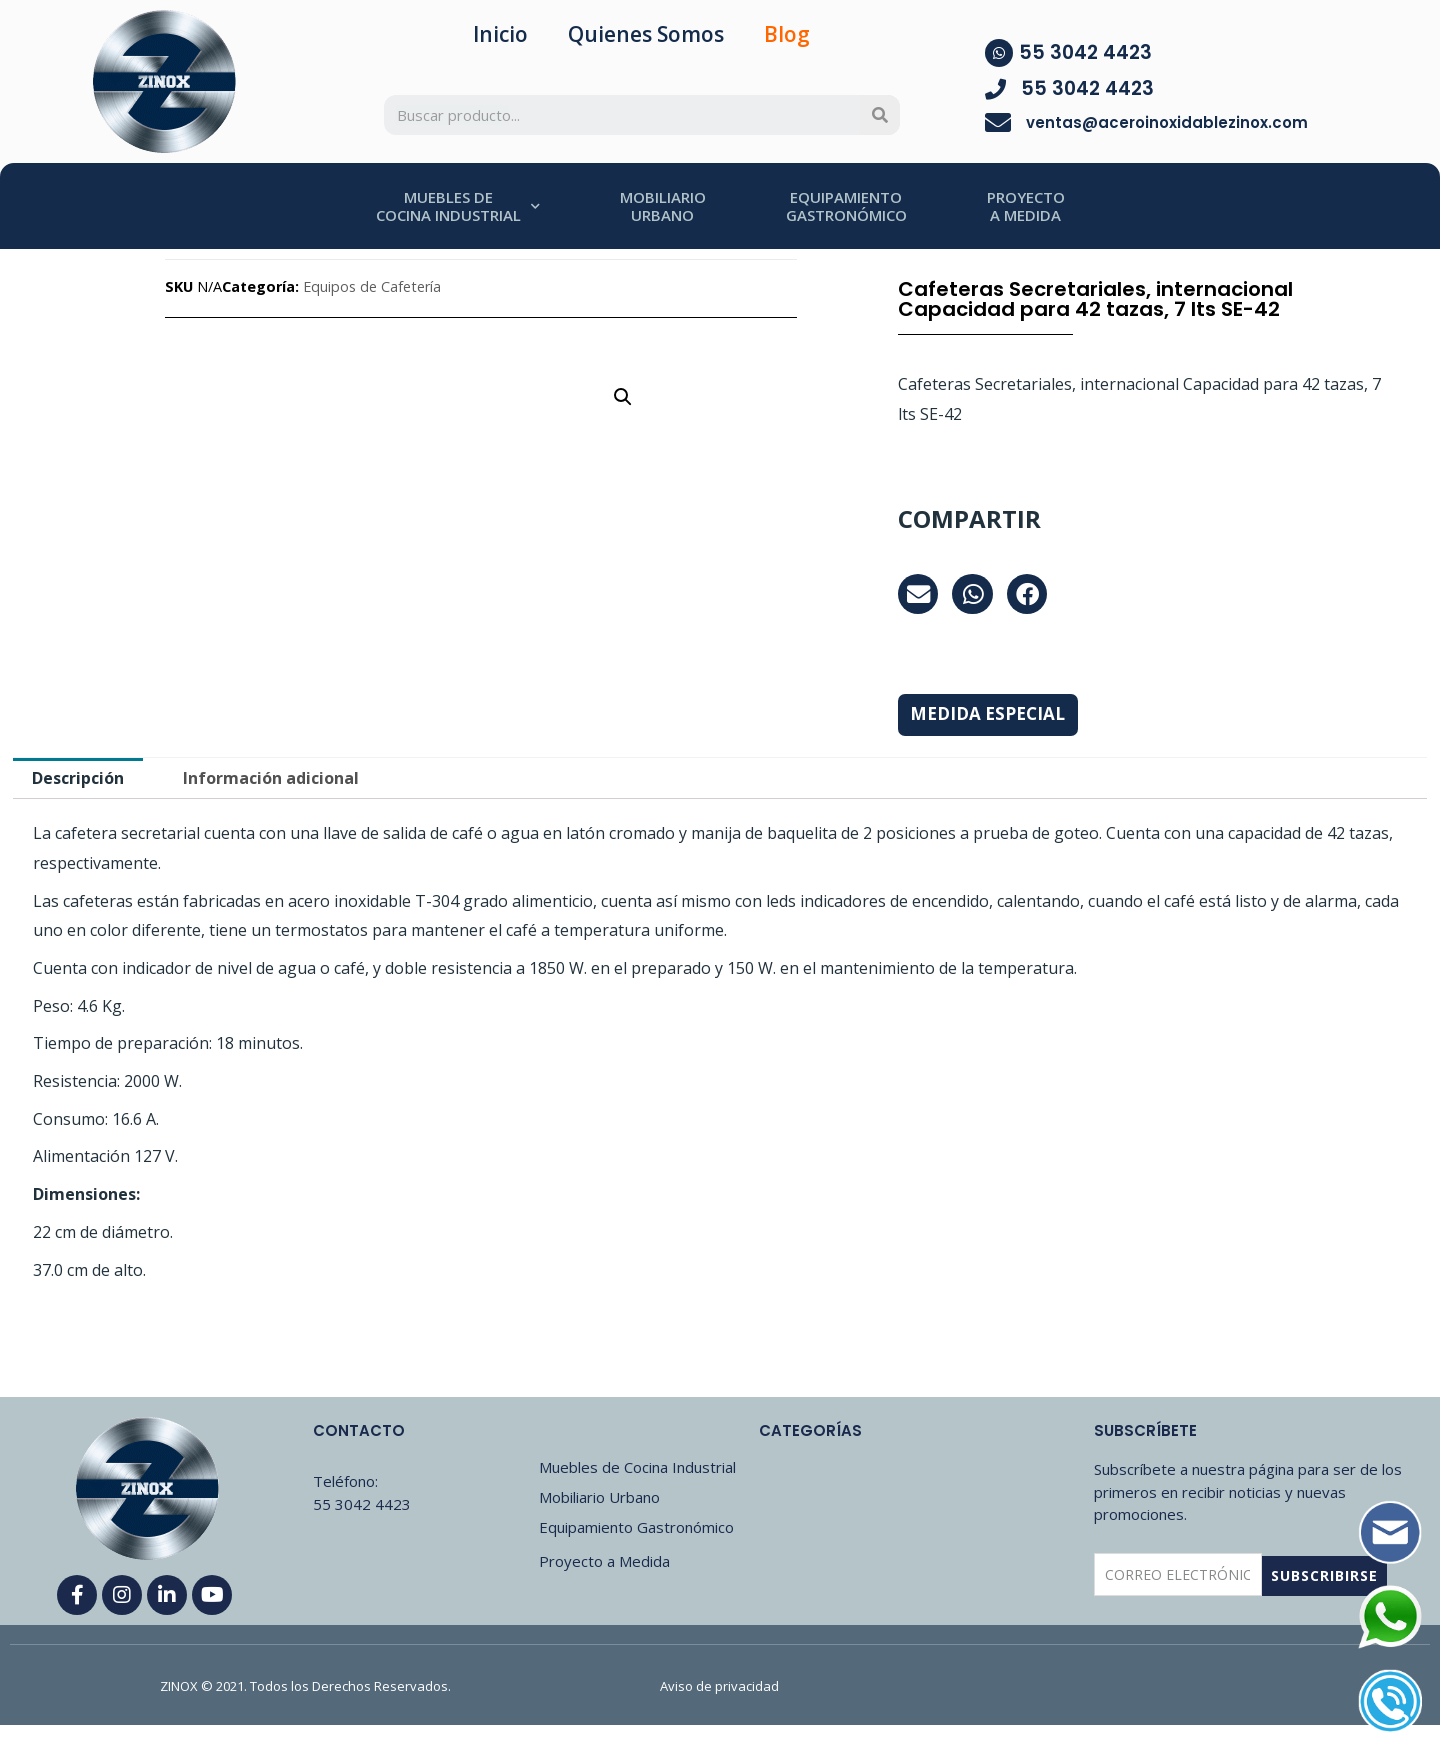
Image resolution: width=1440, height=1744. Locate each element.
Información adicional (271, 778)
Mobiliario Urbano (599, 1497)
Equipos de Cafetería (372, 286)
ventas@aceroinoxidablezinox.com (1167, 122)
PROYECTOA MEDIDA (1026, 206)
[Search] (880, 115)
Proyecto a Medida (604, 1561)
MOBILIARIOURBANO (663, 206)
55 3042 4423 (1085, 52)
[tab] (78, 778)
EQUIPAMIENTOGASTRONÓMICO (846, 206)
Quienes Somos (646, 34)
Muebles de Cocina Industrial (637, 1467)
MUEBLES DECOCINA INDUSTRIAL (458, 206)
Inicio (500, 34)
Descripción (78, 778)
